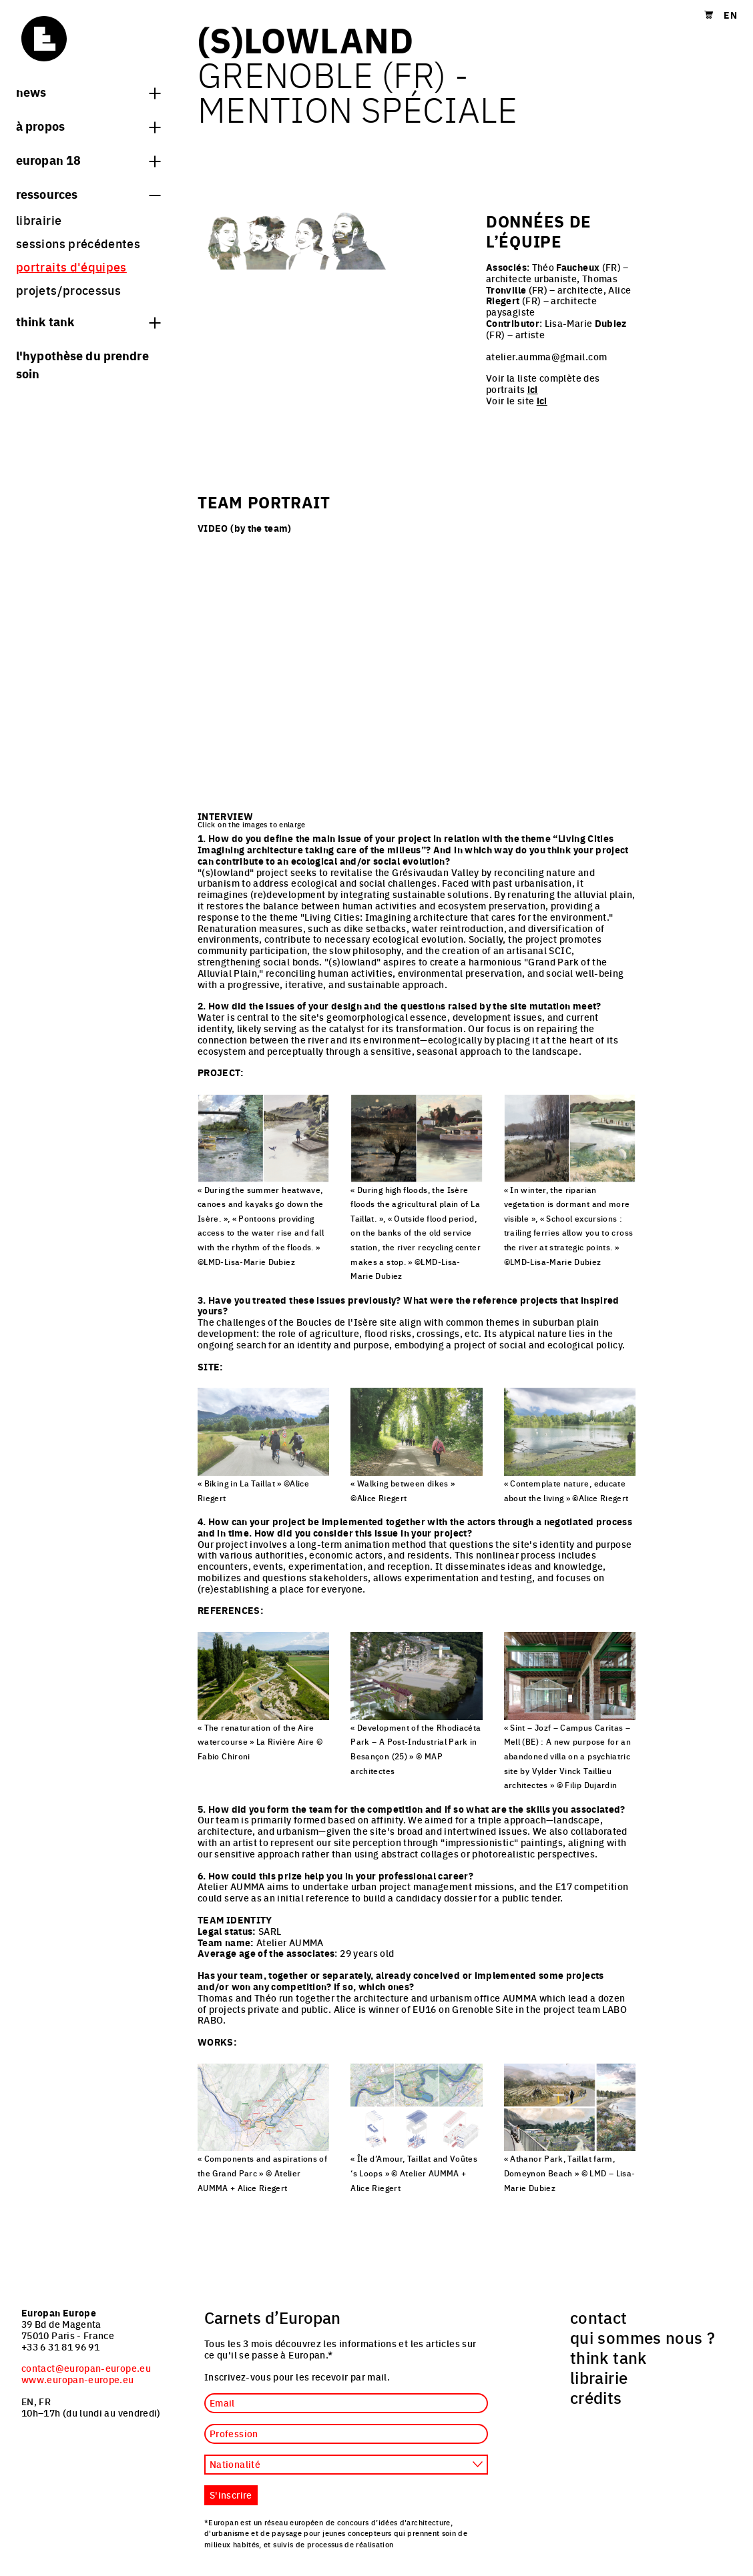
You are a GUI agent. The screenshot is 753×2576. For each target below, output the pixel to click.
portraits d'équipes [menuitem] (71, 266)
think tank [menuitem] (608, 2357)
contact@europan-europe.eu (86, 2368)
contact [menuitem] (599, 2317)
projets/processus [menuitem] (68, 290)
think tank (88, 321)
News (88, 91)
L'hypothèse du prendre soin (82, 364)
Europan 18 (88, 159)
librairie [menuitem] (38, 219)
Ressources (88, 193)
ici (532, 389)
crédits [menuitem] (596, 2397)
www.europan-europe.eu (77, 2379)
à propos (88, 125)
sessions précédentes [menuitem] (78, 243)
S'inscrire (231, 2494)
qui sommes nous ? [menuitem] (642, 2337)
